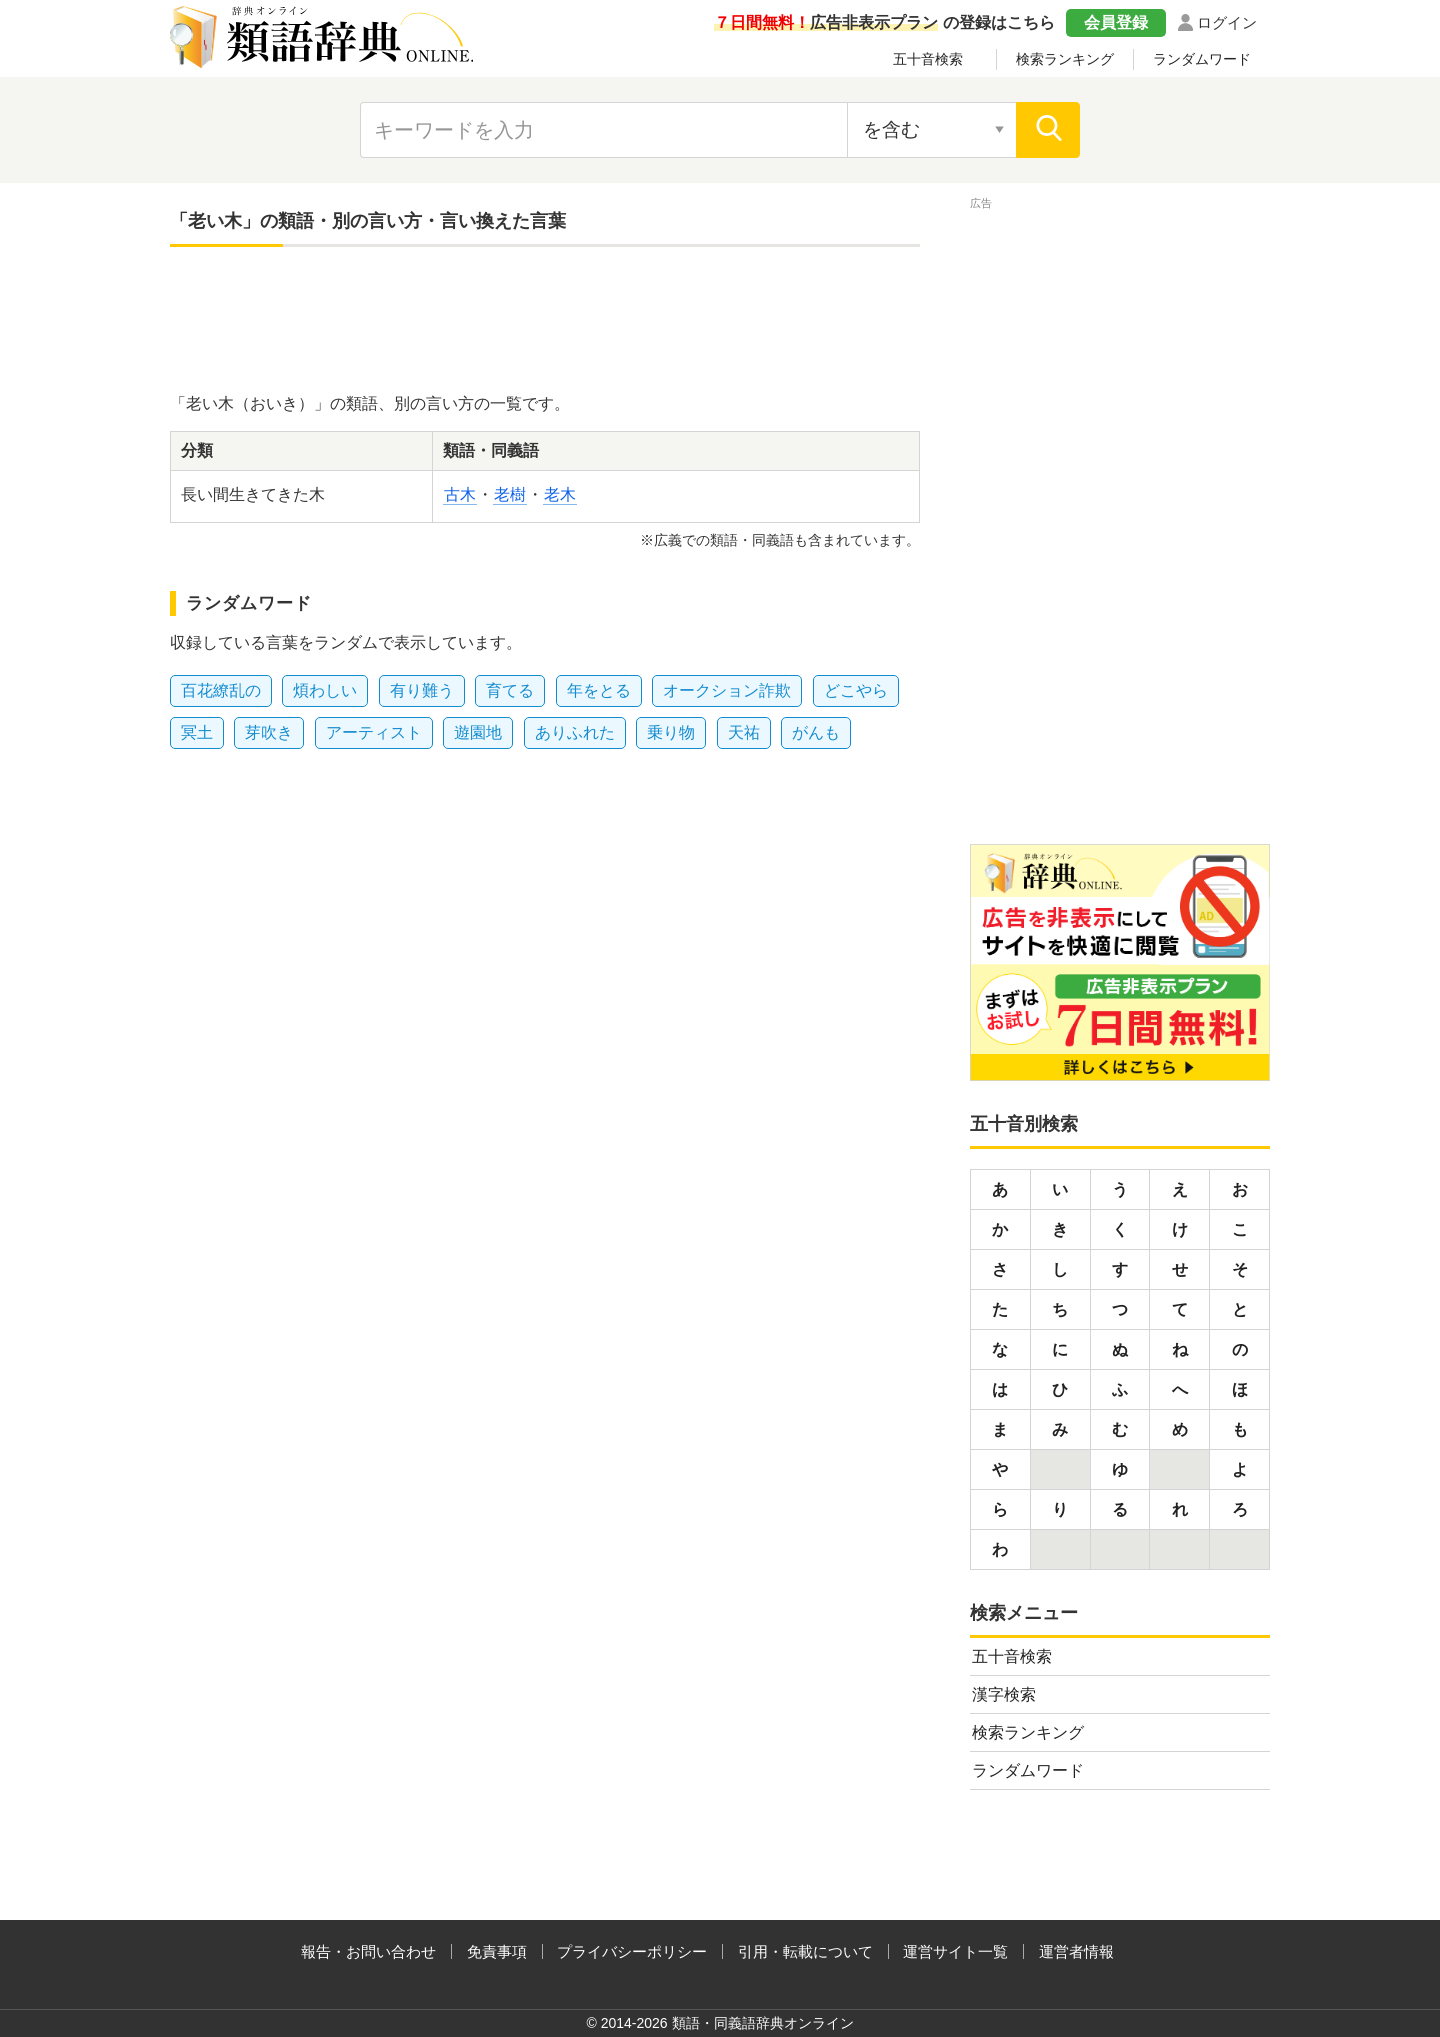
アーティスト (374, 732)
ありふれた (575, 732)
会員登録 (1116, 22)
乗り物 (671, 732)
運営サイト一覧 (955, 1951)
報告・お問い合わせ (368, 1951)
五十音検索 (928, 59)
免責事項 (497, 1951)
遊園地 (478, 732)
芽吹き (269, 732)
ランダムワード (1202, 59)
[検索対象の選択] (932, 130)
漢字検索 (1004, 1694)
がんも (816, 732)
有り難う (422, 690)
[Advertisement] (545, 322)
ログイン (1227, 22)
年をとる (599, 690)
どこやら (856, 690)
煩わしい (325, 690)
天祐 (744, 732)
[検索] (1048, 130)
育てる (510, 690)
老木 (560, 494)
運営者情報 (1076, 1951)
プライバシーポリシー (632, 1951)
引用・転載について (805, 1951)
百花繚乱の (221, 690)
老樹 (510, 494)
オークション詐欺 (727, 690)
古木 (460, 494)
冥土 (197, 732)
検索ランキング (1065, 59)
